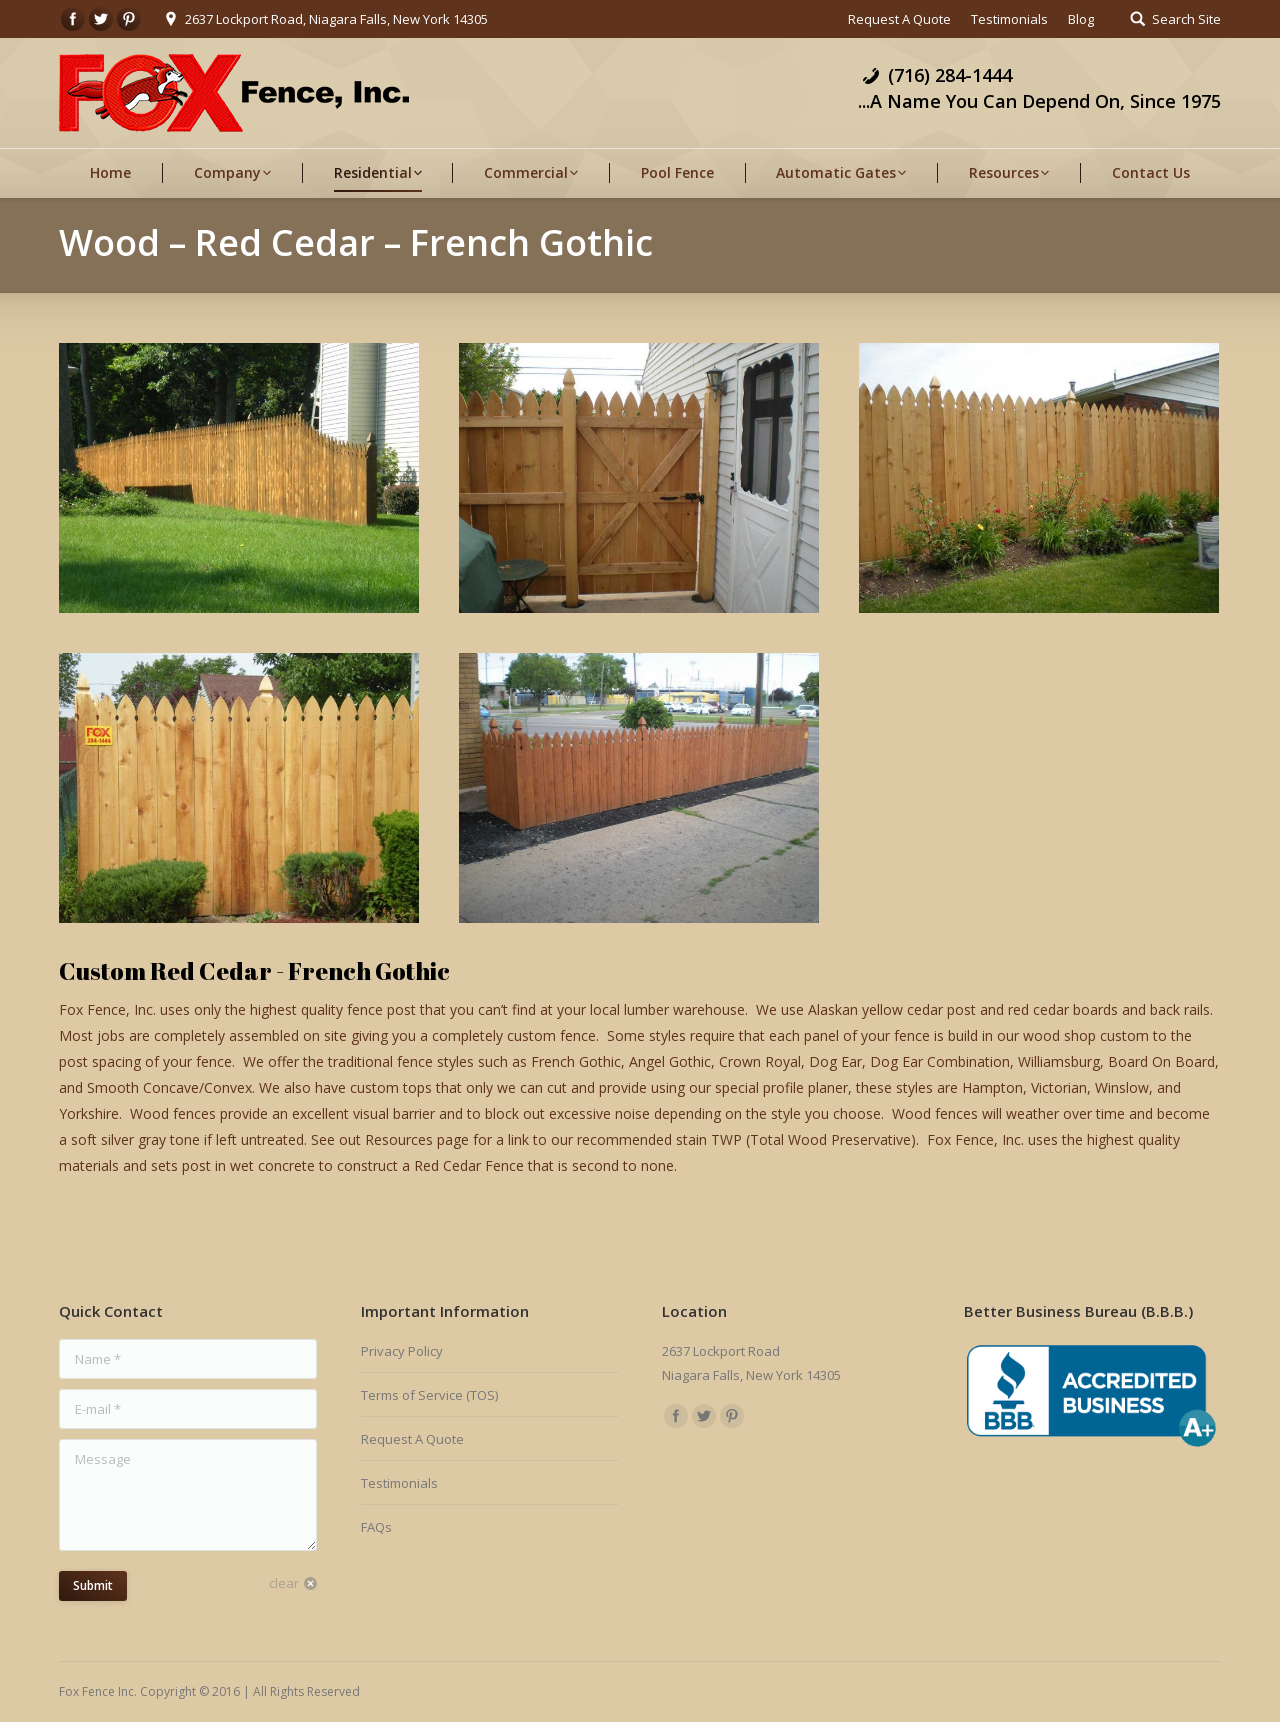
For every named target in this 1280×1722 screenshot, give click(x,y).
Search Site (1186, 19)
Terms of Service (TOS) (429, 1395)
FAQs (376, 1527)
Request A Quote (412, 1439)
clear (284, 1583)
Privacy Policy (402, 1351)
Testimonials (399, 1483)
